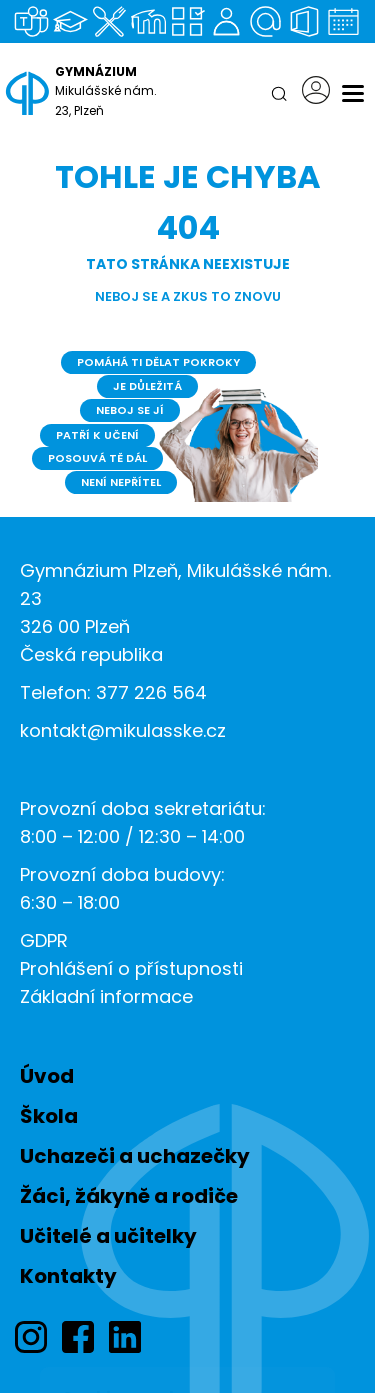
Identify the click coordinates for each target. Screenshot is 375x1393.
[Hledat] (279, 94)
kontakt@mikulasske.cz (123, 730)
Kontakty (68, 1276)
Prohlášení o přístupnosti (131, 968)
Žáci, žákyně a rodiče (129, 1196)
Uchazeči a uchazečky (135, 1156)
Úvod (47, 1076)
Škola (49, 1116)
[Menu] (353, 94)
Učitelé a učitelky (108, 1236)
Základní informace (106, 996)
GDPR (44, 940)
